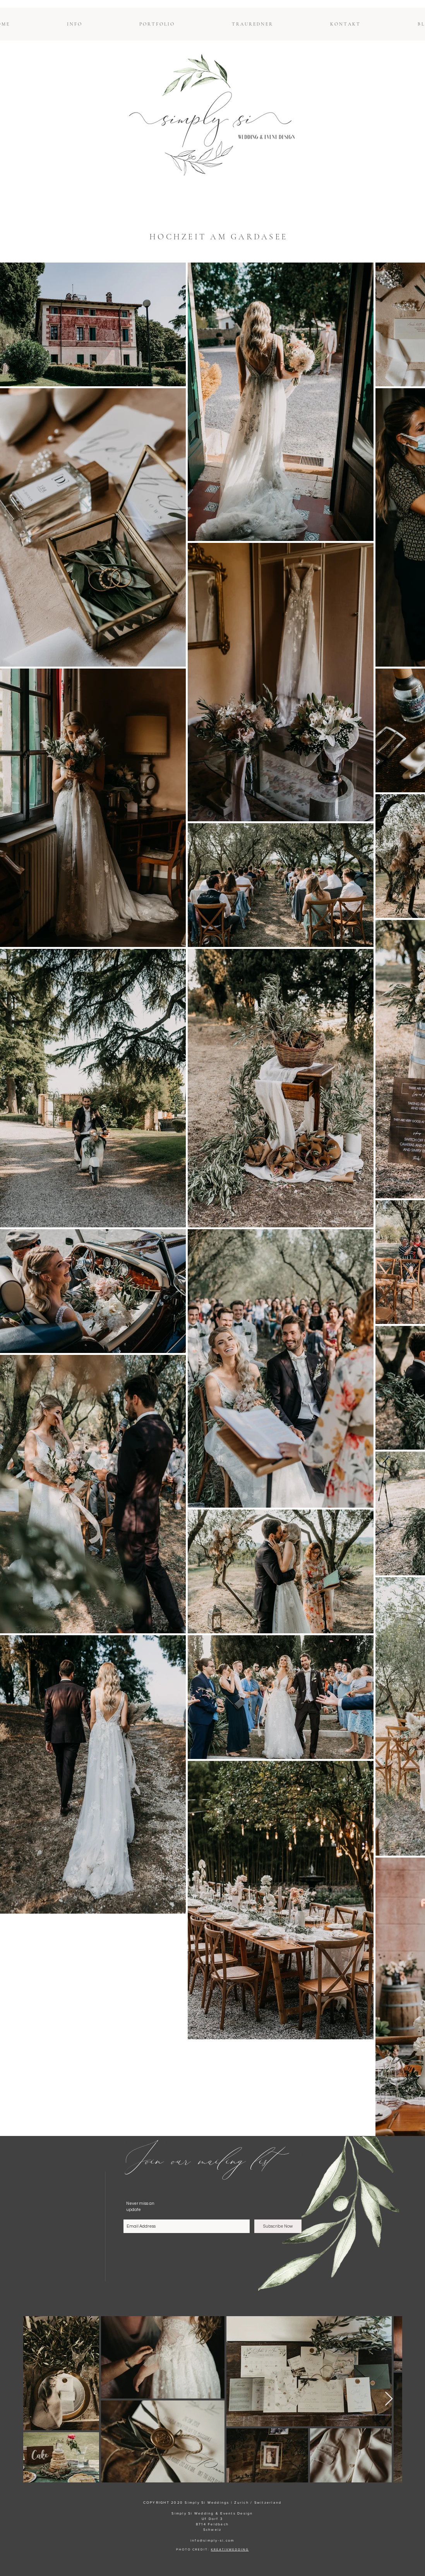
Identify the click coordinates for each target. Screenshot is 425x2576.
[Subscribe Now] (278, 2226)
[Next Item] (388, 2399)
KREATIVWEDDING (230, 2549)
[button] (74, 24)
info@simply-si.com (212, 2540)
